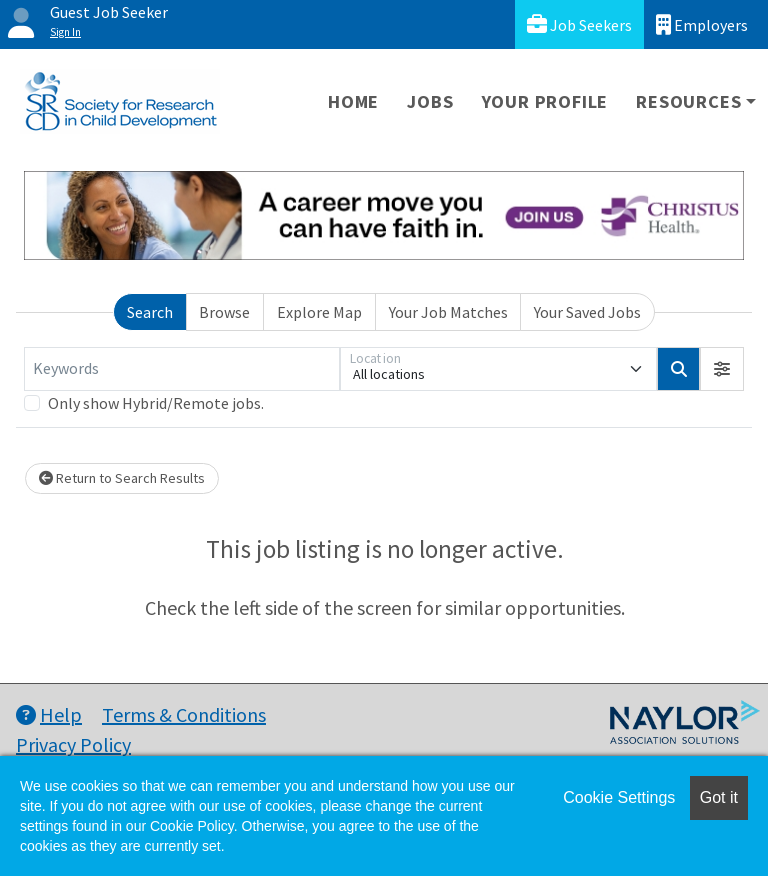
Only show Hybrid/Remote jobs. (156, 403)
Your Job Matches (448, 312)
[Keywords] (182, 369)
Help (49, 714)
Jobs (430, 101)
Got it (719, 797)
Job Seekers (579, 24)
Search (150, 312)
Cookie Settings (619, 797)
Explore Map (319, 312)
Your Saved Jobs (587, 312)
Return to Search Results (122, 478)
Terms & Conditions (184, 714)
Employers (702, 24)
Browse (224, 312)
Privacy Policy (73, 744)
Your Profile (545, 101)
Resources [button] (688, 101)
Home (353, 101)
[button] (722, 369)
